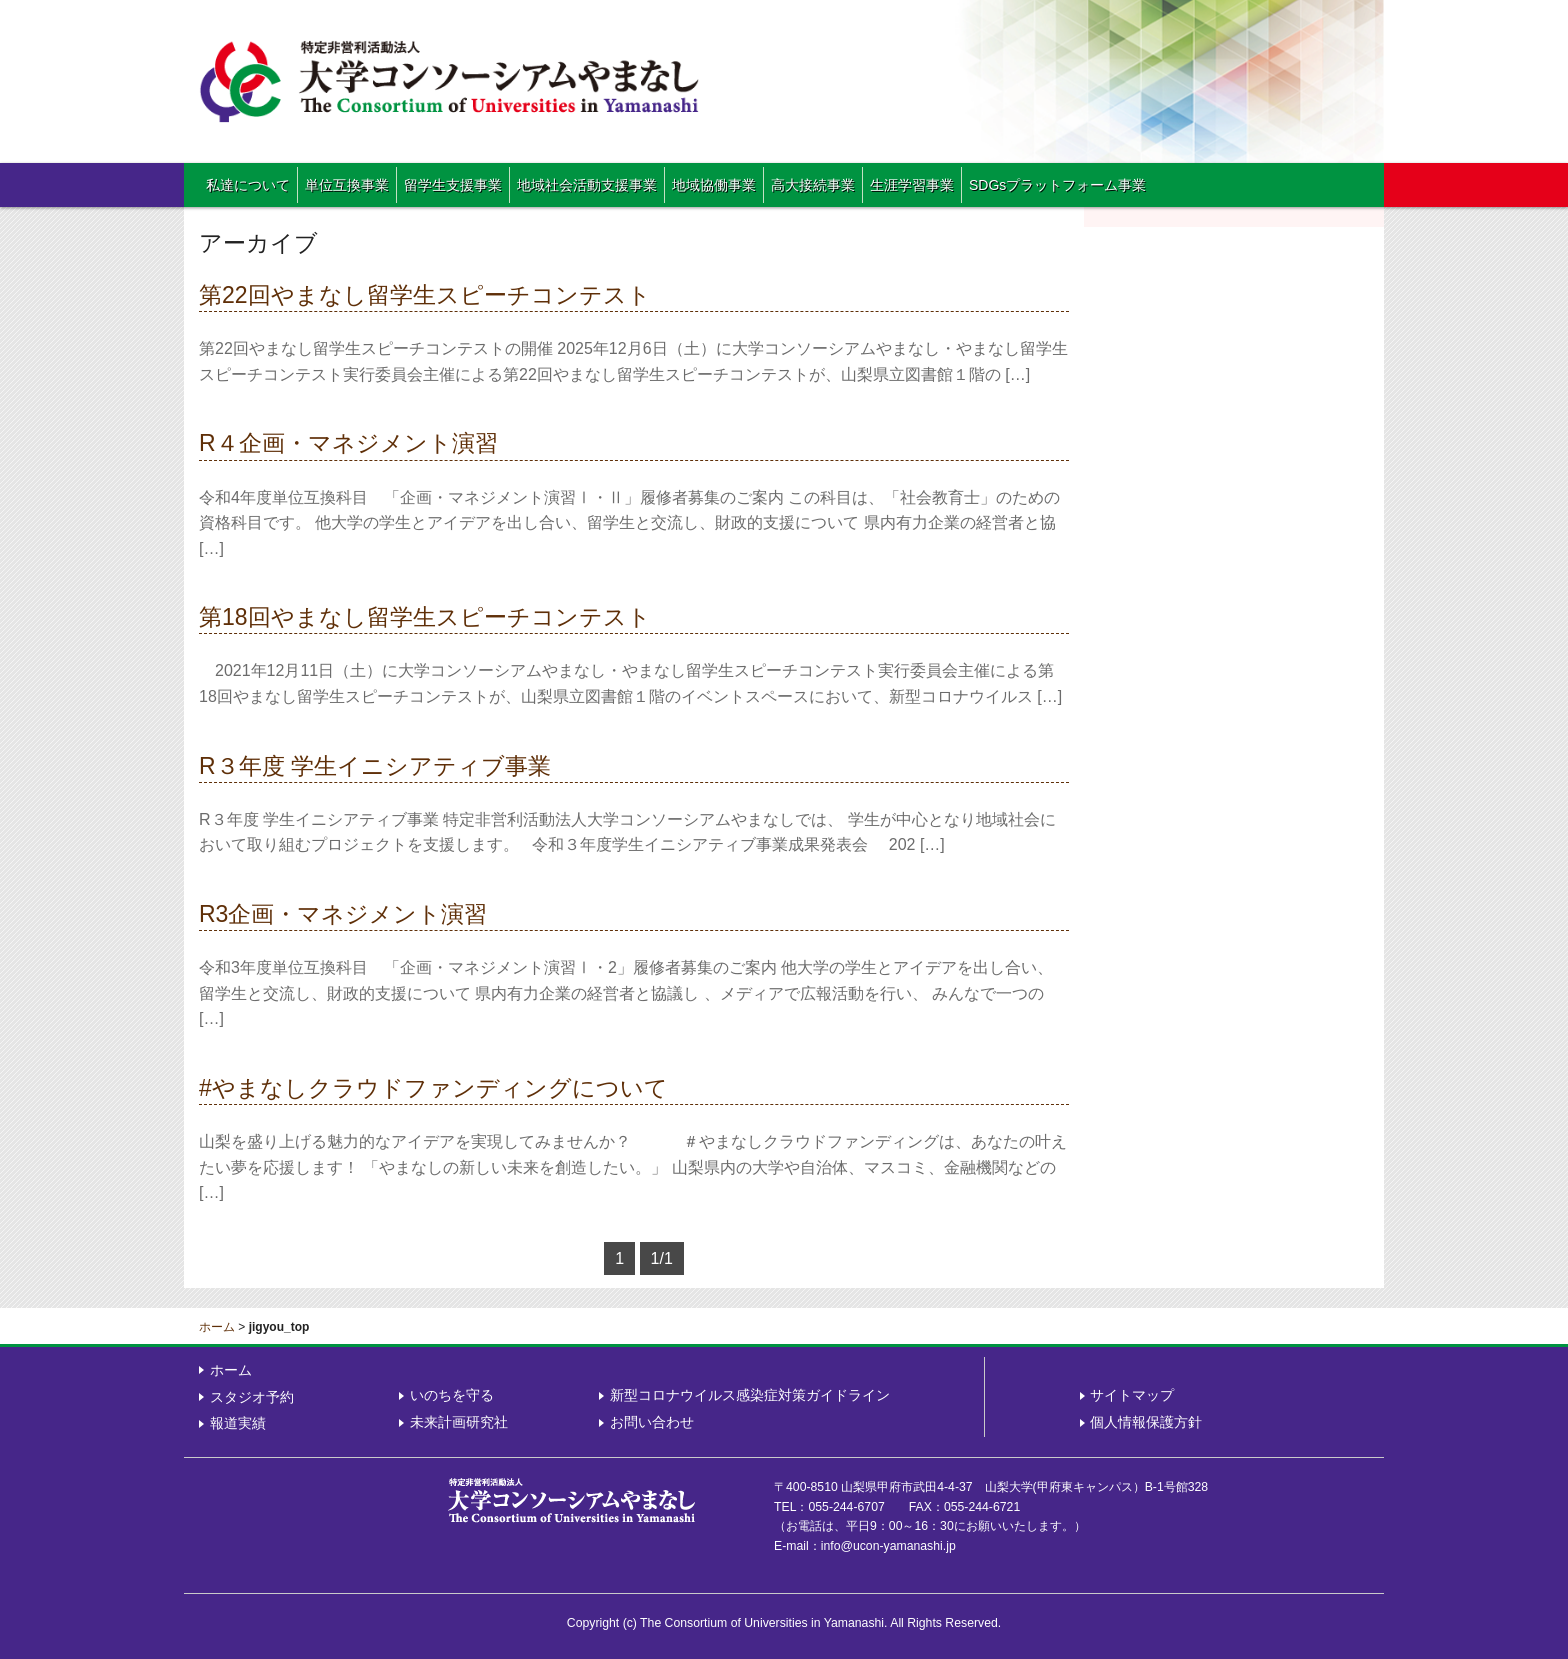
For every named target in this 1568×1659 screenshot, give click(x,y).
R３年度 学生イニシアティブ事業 (375, 766)
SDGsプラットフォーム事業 (1057, 185)
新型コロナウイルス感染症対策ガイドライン (750, 1395)
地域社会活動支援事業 (587, 185)
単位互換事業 (347, 185)
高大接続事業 (813, 185)
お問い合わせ (652, 1422)
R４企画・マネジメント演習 (348, 443)
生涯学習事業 (912, 185)
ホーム (217, 1327)
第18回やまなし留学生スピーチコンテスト (425, 617)
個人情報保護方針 (1146, 1422)
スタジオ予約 (252, 1397)
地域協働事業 (714, 185)
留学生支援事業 (453, 185)
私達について (248, 185)
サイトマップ (1132, 1395)
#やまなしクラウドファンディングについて (433, 1088)
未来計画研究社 (459, 1422)
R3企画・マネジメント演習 (343, 914)
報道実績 (238, 1423)
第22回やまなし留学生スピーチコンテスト (425, 295)
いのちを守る (452, 1395)
